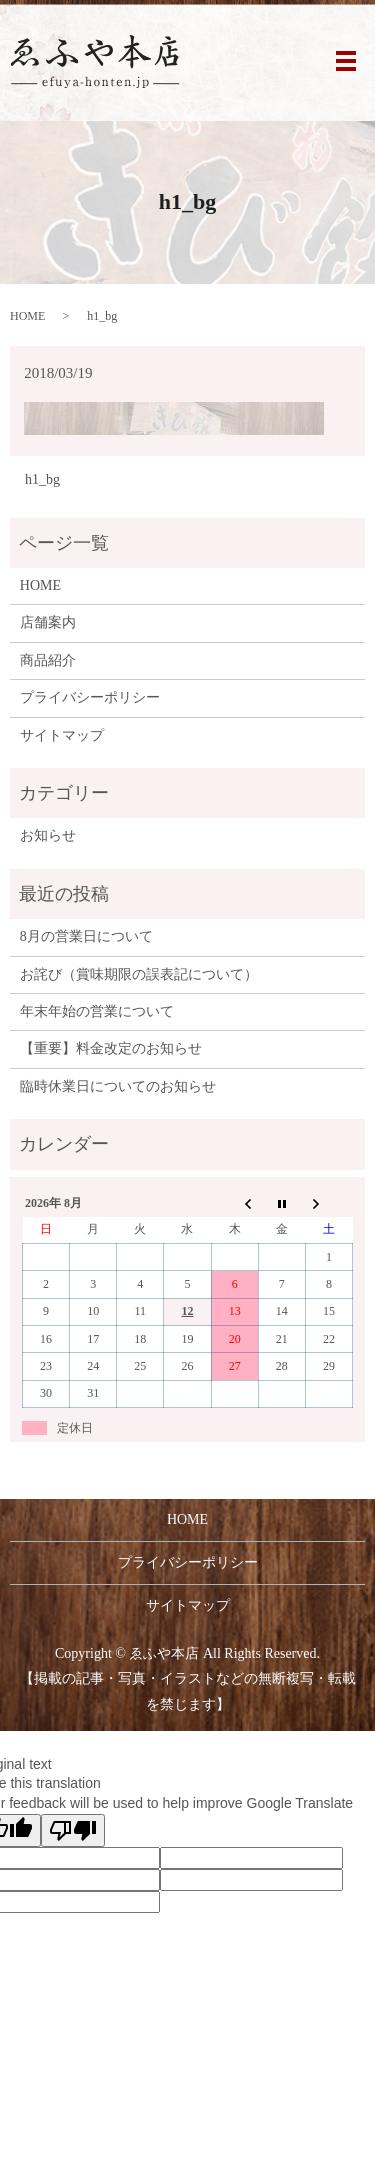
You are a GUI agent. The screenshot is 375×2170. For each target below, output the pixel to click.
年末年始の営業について (97, 1011)
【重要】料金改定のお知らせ (111, 1048)
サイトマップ (62, 735)
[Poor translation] (73, 1830)
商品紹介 (48, 660)
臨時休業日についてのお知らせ (118, 1086)
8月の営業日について (86, 936)
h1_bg (42, 479)
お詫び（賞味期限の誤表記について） (139, 974)
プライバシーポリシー (90, 697)
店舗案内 (48, 622)
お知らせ (48, 835)
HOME (27, 316)
